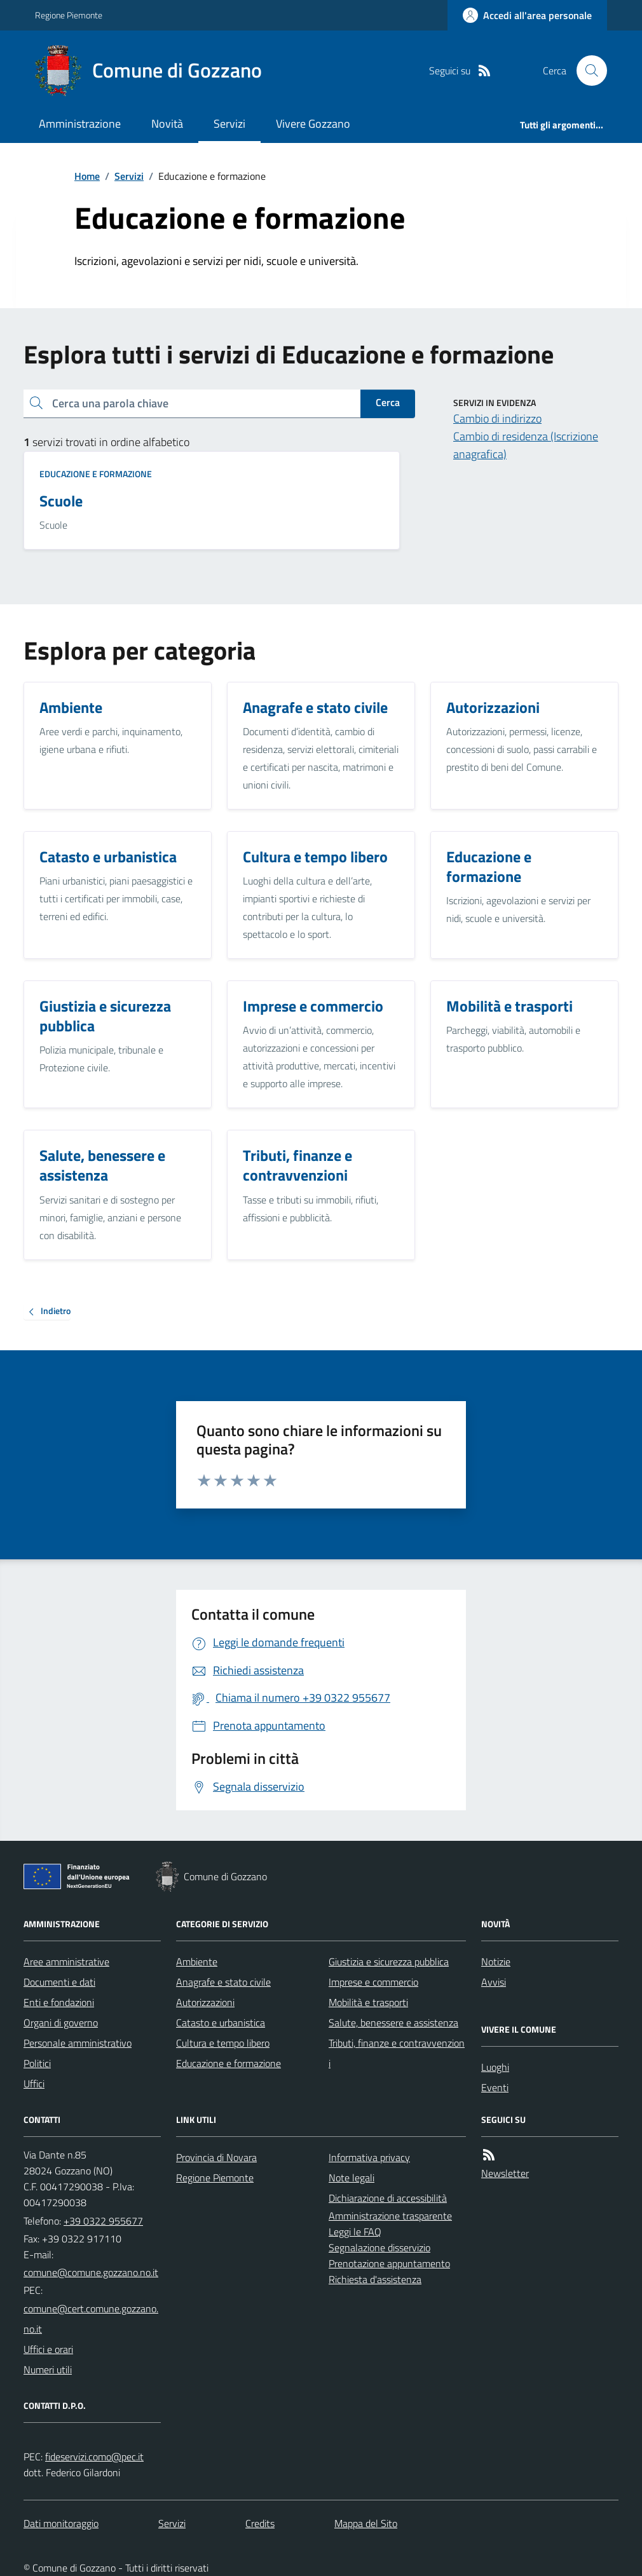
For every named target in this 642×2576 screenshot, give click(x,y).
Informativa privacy (369, 2157)
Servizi (229, 123)
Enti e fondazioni (59, 2002)
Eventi (495, 2087)
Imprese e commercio (373, 1982)
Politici (37, 2063)
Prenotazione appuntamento (389, 2263)
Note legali (351, 2177)
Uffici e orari (48, 2349)
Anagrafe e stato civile (223, 1982)
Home (87, 176)
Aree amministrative (66, 1961)
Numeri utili (48, 2369)
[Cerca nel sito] (586, 70)
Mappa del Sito (365, 2523)
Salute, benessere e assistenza (393, 2022)
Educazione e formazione (95, 473)
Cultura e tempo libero (223, 2043)
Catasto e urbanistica (220, 2022)
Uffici (34, 2083)
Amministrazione (80, 123)
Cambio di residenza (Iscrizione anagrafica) (525, 445)
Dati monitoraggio (61, 2523)
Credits (260, 2523)
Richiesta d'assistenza (375, 2279)
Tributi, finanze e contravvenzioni (397, 2053)
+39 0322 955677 (103, 2220)
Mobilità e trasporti (368, 2002)
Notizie (495, 1961)
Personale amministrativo (78, 2043)
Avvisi (493, 1982)
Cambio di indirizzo (497, 418)
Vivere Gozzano (313, 123)
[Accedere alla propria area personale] (527, 15)
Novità (167, 123)
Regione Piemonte (68, 15)
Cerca (388, 402)
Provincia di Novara (216, 2157)
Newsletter (505, 2173)
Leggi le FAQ (355, 2231)
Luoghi (495, 2067)
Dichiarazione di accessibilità (388, 2198)
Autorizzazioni (205, 2002)
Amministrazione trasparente (390, 2215)
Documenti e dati (59, 1982)
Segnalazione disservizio (379, 2247)
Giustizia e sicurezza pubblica (389, 1961)
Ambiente (196, 1961)
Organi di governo (61, 2022)
